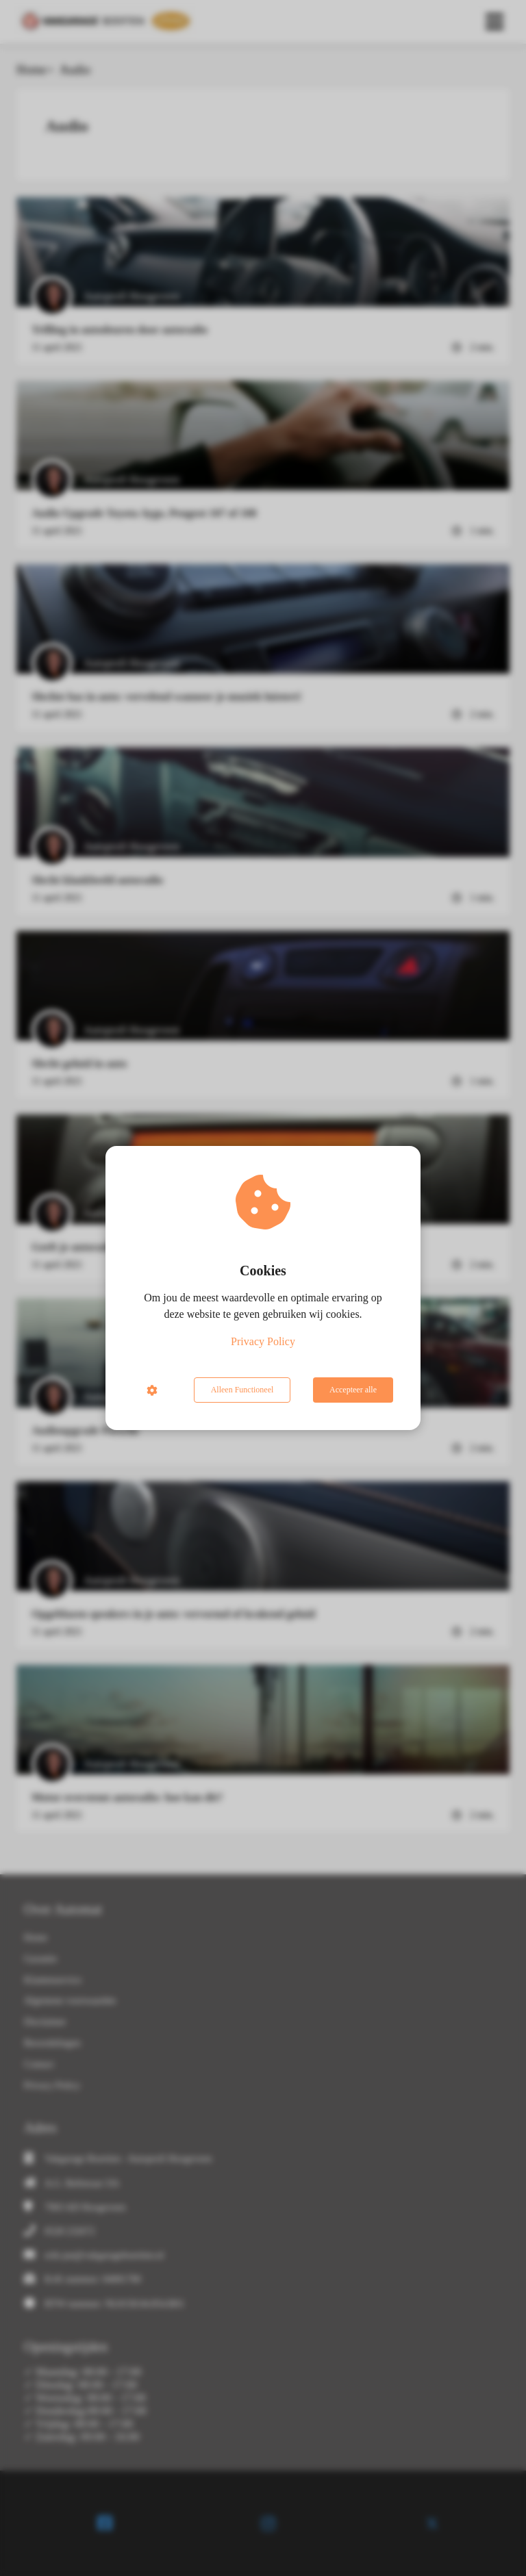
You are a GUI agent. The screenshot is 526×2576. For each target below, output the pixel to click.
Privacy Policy (263, 1341)
